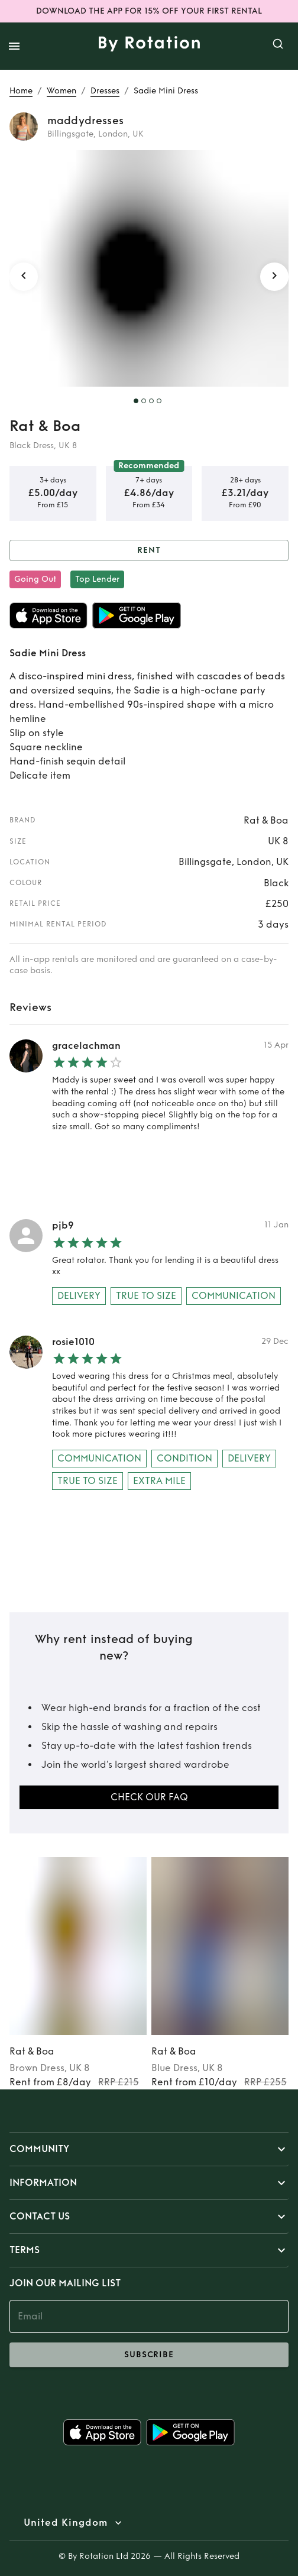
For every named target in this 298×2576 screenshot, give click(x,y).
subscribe (149, 2354)
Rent (149, 550)
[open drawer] (14, 46)
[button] (149, 2149)
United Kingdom (65, 2523)
